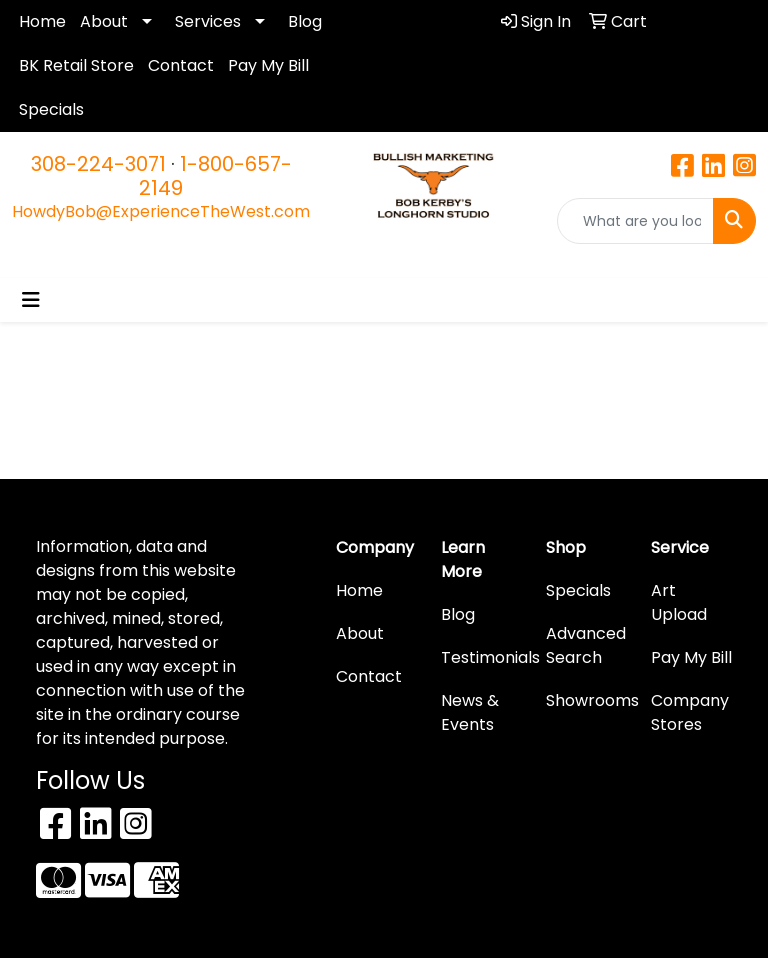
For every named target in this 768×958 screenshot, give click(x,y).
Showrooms (586, 700)
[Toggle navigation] (31, 300)
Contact (181, 65)
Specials (51, 109)
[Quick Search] (635, 221)
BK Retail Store (76, 65)
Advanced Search (586, 645)
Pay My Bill (268, 65)
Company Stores (690, 712)
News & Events (470, 712)
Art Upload (679, 602)
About (104, 21)
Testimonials (481, 657)
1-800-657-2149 (215, 176)
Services (208, 21)
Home (42, 21)
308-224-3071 (98, 164)
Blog (305, 21)
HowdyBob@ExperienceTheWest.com (161, 211)
